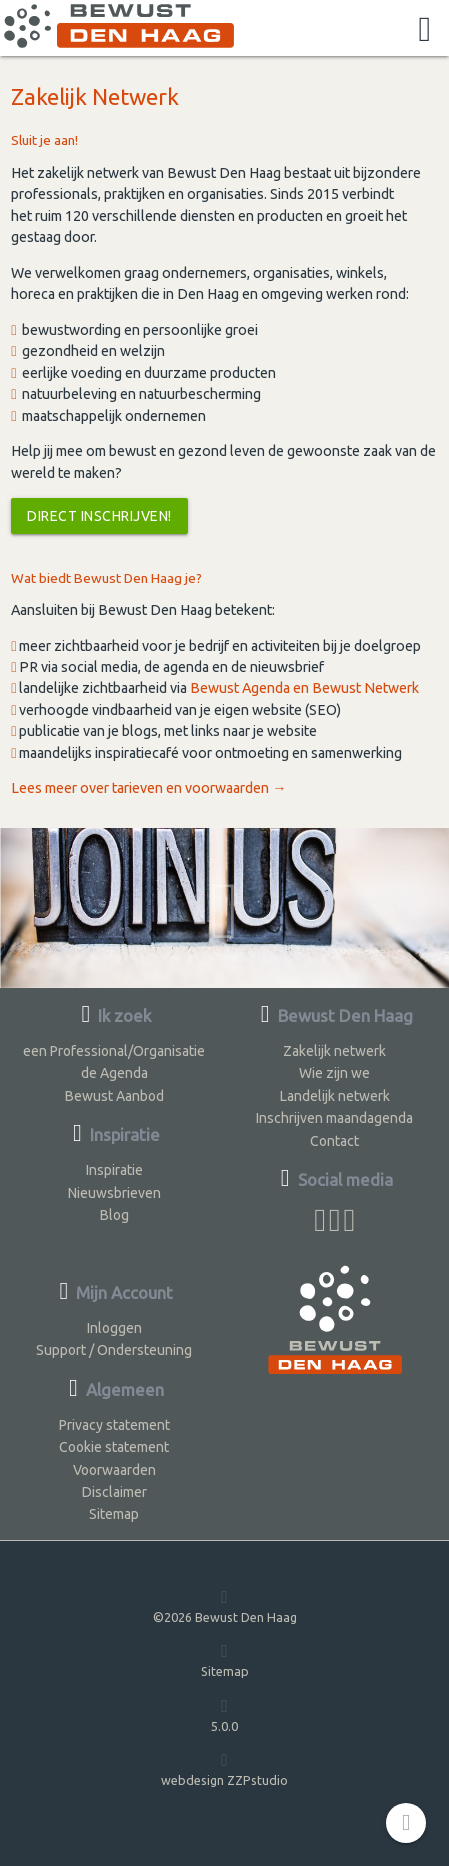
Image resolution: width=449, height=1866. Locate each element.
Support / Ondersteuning (114, 1350)
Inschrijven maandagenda (334, 1118)
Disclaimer (114, 1492)
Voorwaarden (114, 1470)
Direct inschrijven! (99, 516)
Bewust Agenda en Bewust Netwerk (304, 688)
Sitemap (114, 1514)
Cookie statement (114, 1447)
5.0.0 (224, 1714)
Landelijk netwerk (335, 1096)
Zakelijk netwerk (334, 1051)
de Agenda (114, 1073)
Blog (114, 1215)
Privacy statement (114, 1425)
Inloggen (114, 1328)
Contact (334, 1141)
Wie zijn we (334, 1073)
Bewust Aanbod (114, 1096)
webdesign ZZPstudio (224, 1768)
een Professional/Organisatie (114, 1051)
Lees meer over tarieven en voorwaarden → (148, 788)
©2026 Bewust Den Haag (225, 1605)
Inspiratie (114, 1170)
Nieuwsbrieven (114, 1193)
